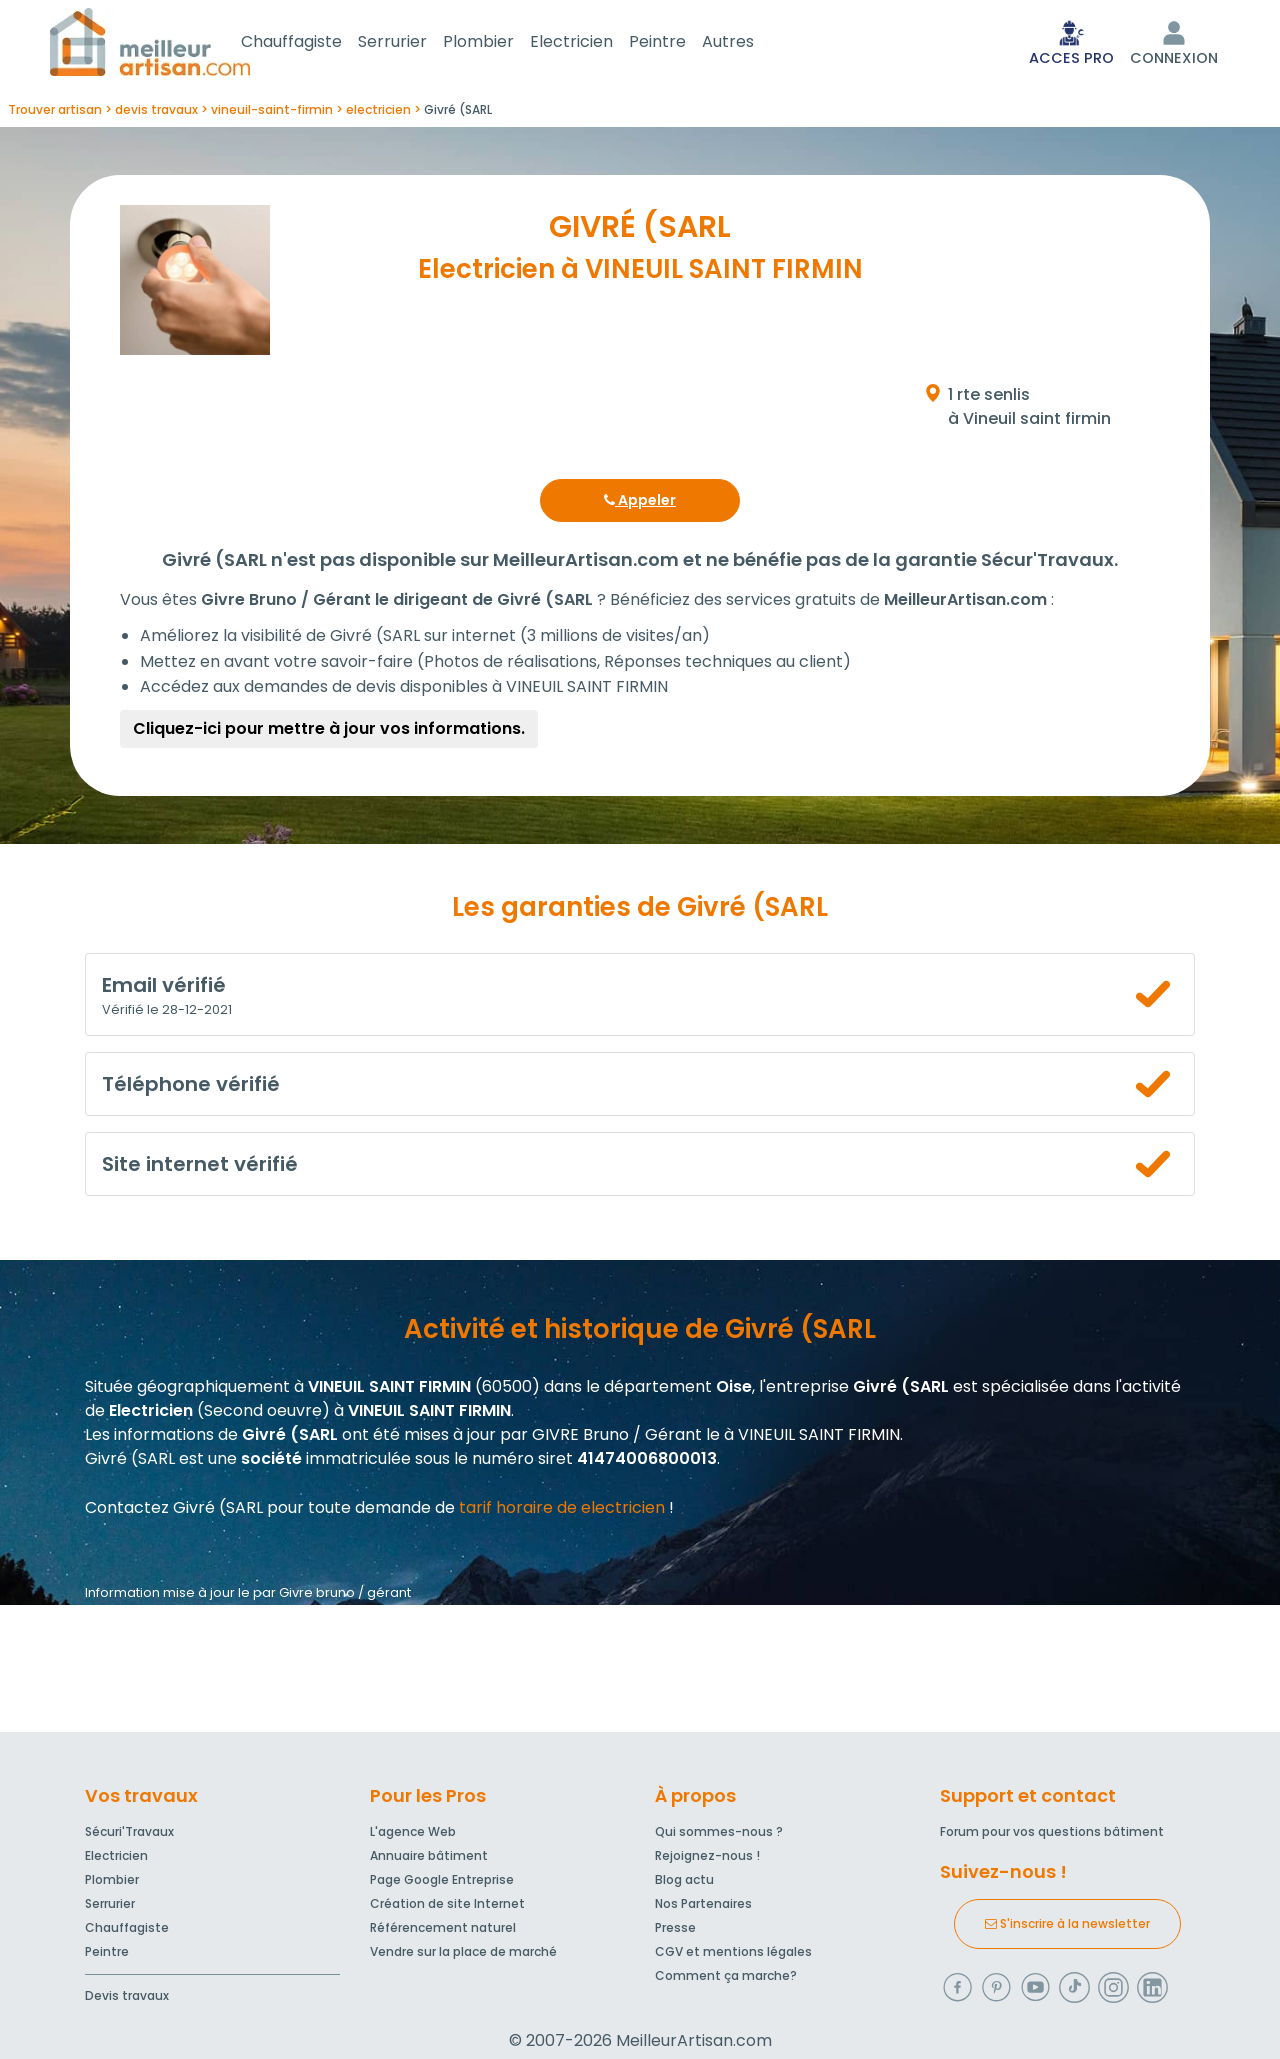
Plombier (502, 43)
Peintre (681, 43)
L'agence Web (413, 1835)
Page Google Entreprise (442, 1883)
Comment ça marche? (726, 1979)
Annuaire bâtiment (429, 1859)
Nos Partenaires (703, 1907)
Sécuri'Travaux (129, 1835)
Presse (675, 1931)
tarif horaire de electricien (562, 1511)
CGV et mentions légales (733, 1955)
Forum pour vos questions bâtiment (1052, 1835)
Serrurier (416, 43)
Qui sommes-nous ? (719, 1835)
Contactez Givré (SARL (174, 1511)
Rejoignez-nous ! (707, 1859)
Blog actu (684, 1883)
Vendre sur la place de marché (463, 1955)
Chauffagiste (315, 43)
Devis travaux (127, 1999)
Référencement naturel (443, 1931)
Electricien (595, 43)
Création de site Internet (447, 1907)
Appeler (640, 504)
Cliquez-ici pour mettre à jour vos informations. (329, 732)
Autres (752, 43)
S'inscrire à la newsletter (1067, 1927)
